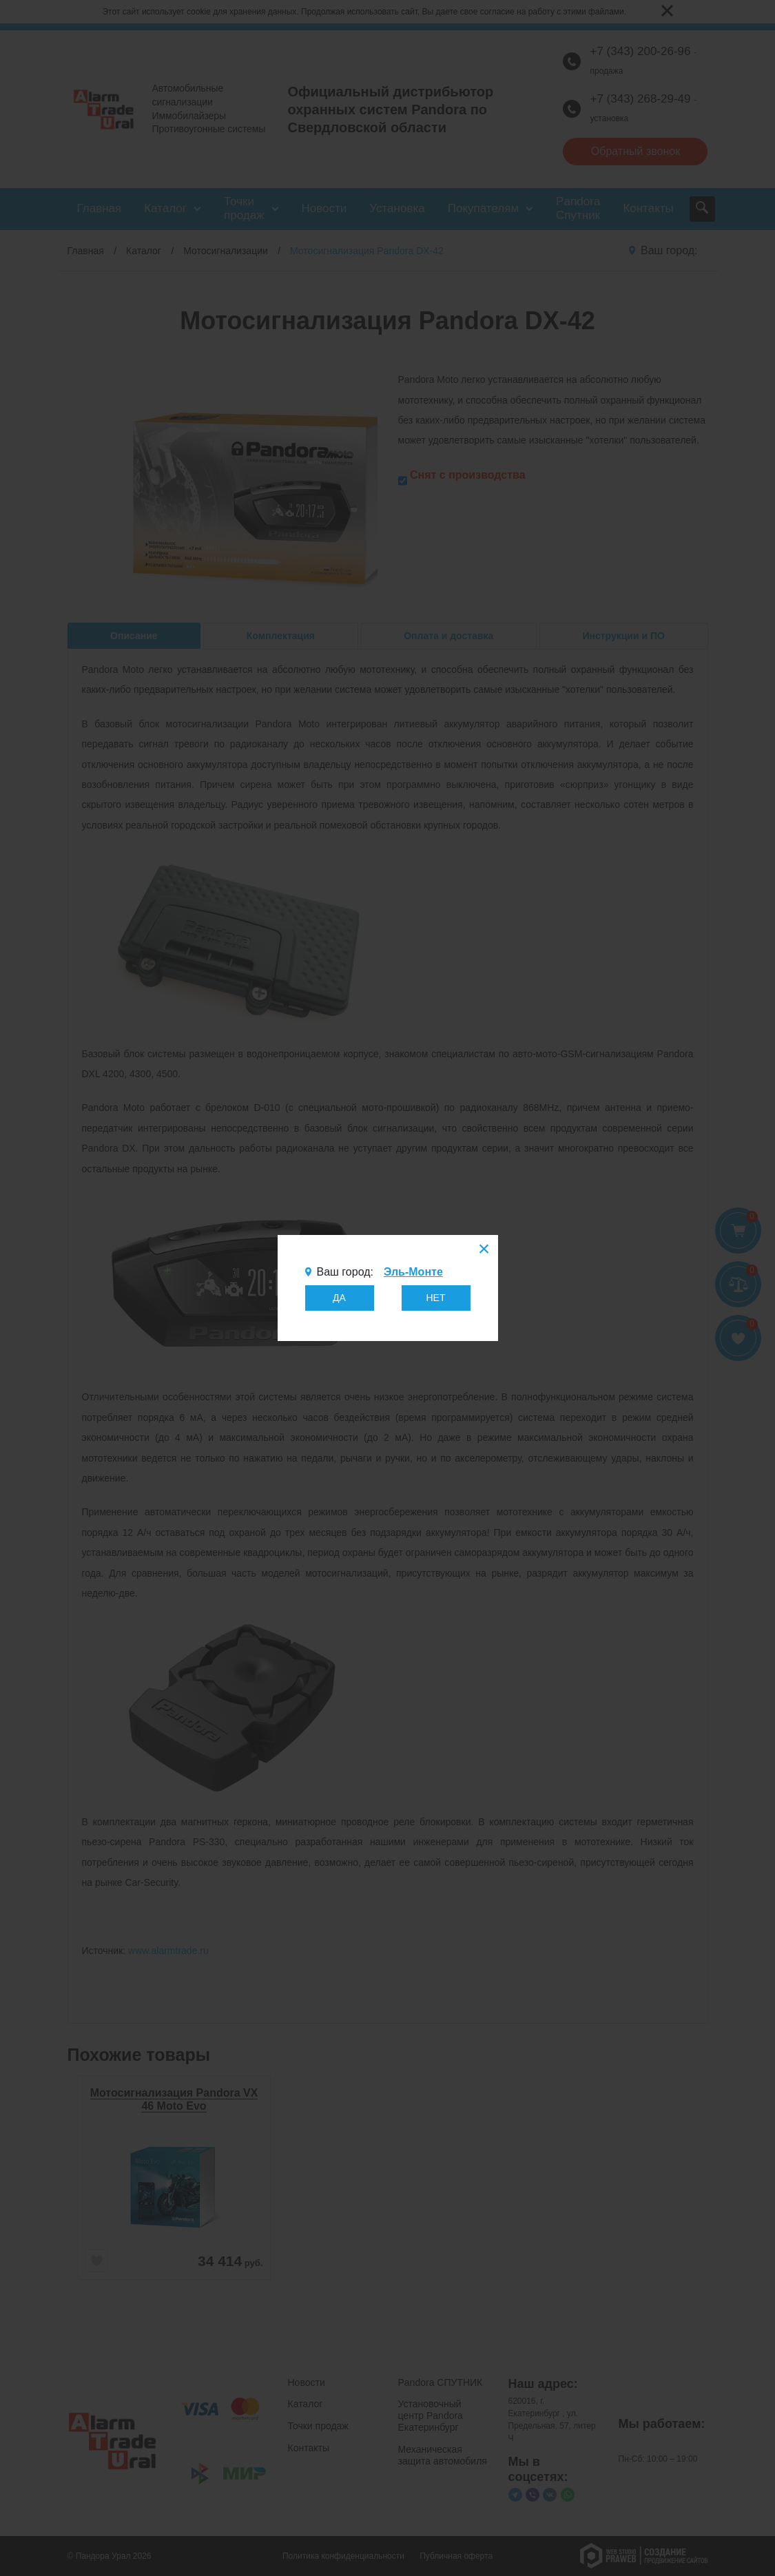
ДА (339, 1297)
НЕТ (436, 1297)
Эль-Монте (413, 1272)
